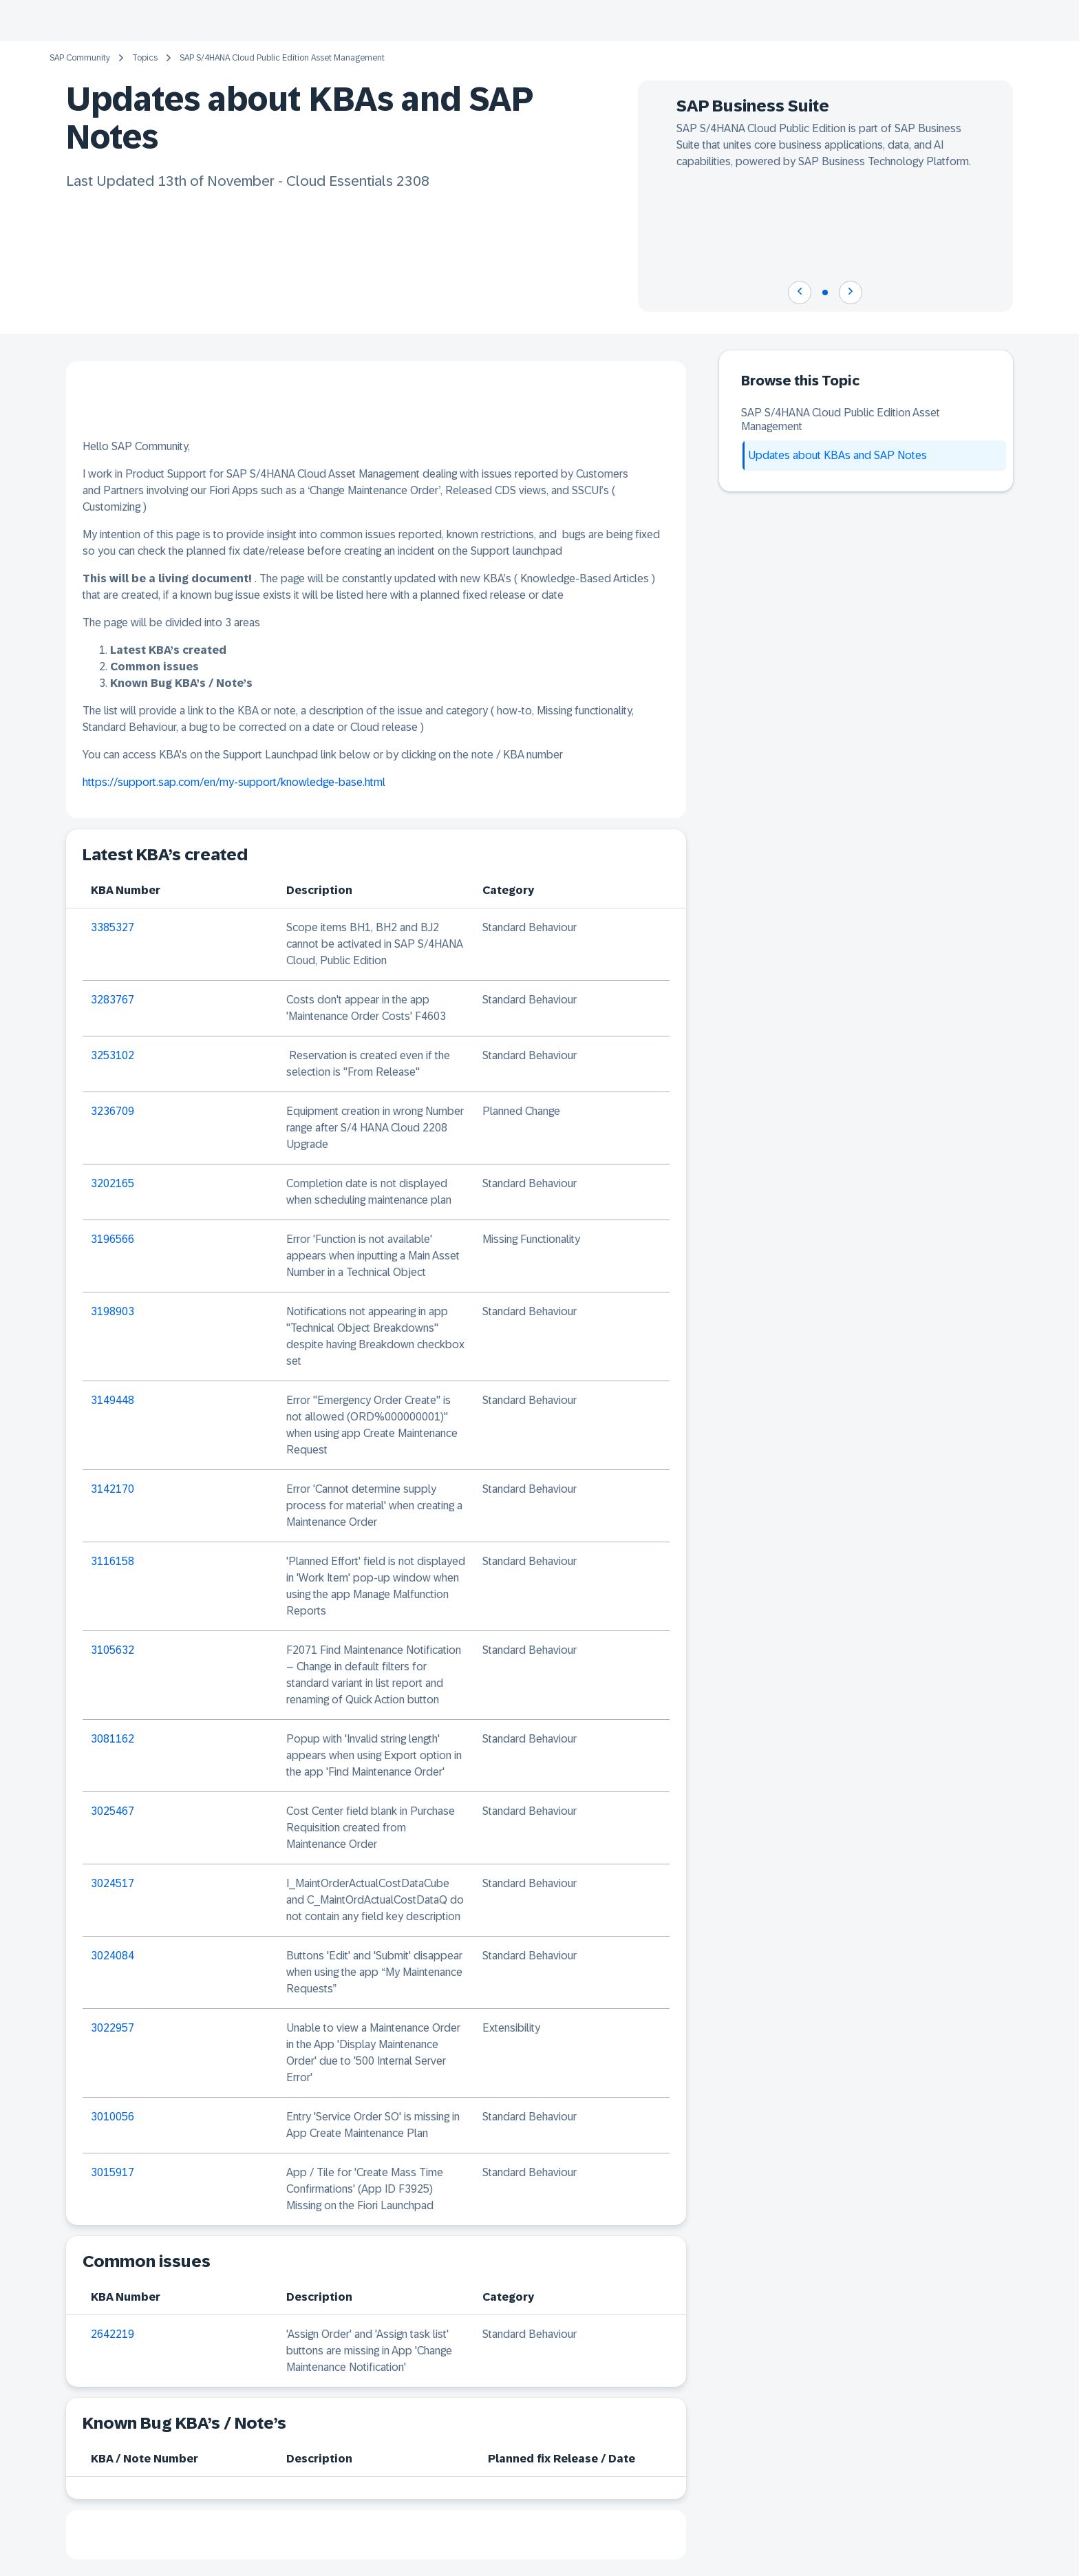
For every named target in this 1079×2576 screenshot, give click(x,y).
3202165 (112, 1183)
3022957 (112, 2028)
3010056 (112, 2116)
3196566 (112, 1239)
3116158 (112, 1561)
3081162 (112, 1739)
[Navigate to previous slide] (799, 292)
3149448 (112, 1400)
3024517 (112, 1883)
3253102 (112, 1055)
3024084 (112, 1955)
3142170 (112, 1489)
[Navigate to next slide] (850, 292)
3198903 (112, 1311)
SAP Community (80, 58)
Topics (145, 58)
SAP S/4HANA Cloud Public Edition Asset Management (282, 58)
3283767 (112, 999)
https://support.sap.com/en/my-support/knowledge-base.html (234, 782)
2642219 (112, 2334)
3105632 (112, 1650)
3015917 (112, 2172)
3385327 (112, 927)
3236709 (112, 1111)
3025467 (112, 1811)
